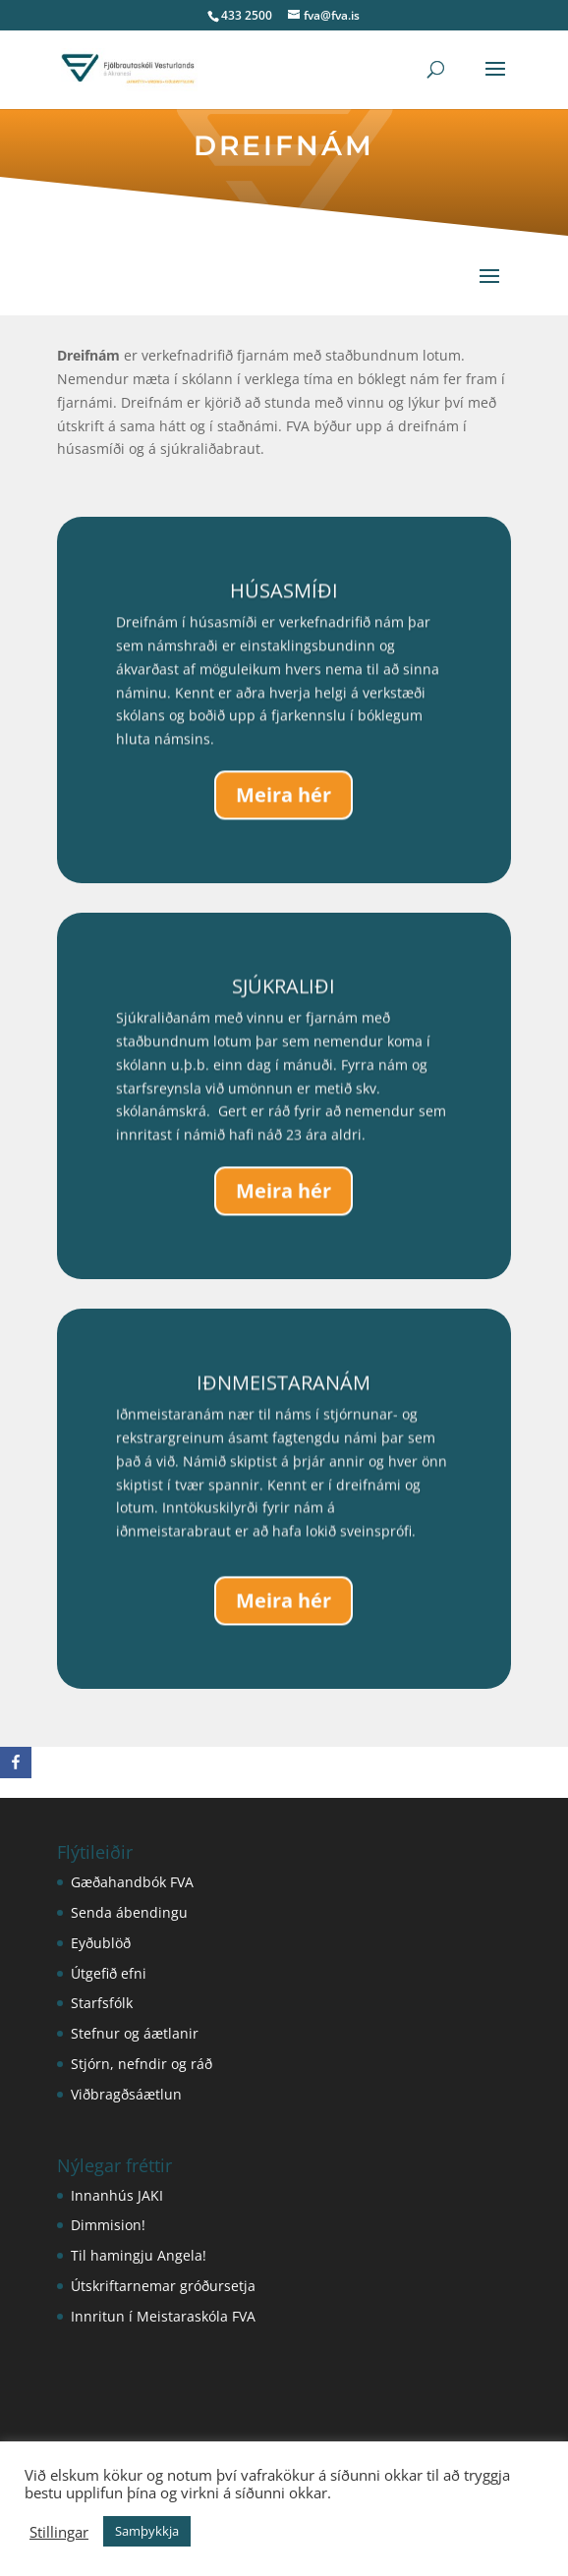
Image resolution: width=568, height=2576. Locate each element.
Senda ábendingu (129, 1912)
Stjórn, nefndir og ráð (141, 2063)
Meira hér (283, 801)
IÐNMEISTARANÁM (283, 1389)
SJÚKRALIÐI (283, 993)
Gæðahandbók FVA (132, 1882)
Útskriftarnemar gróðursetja (163, 2285)
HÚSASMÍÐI (284, 598)
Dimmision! (108, 2224)
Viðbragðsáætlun (126, 2094)
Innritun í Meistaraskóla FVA (163, 2316)
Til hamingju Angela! (138, 2255)
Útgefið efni (108, 1973)
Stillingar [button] (58, 2532)
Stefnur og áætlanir (135, 2033)
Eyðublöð (101, 1942)
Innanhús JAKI (117, 2195)
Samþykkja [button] (147, 2531)
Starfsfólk (102, 2002)
